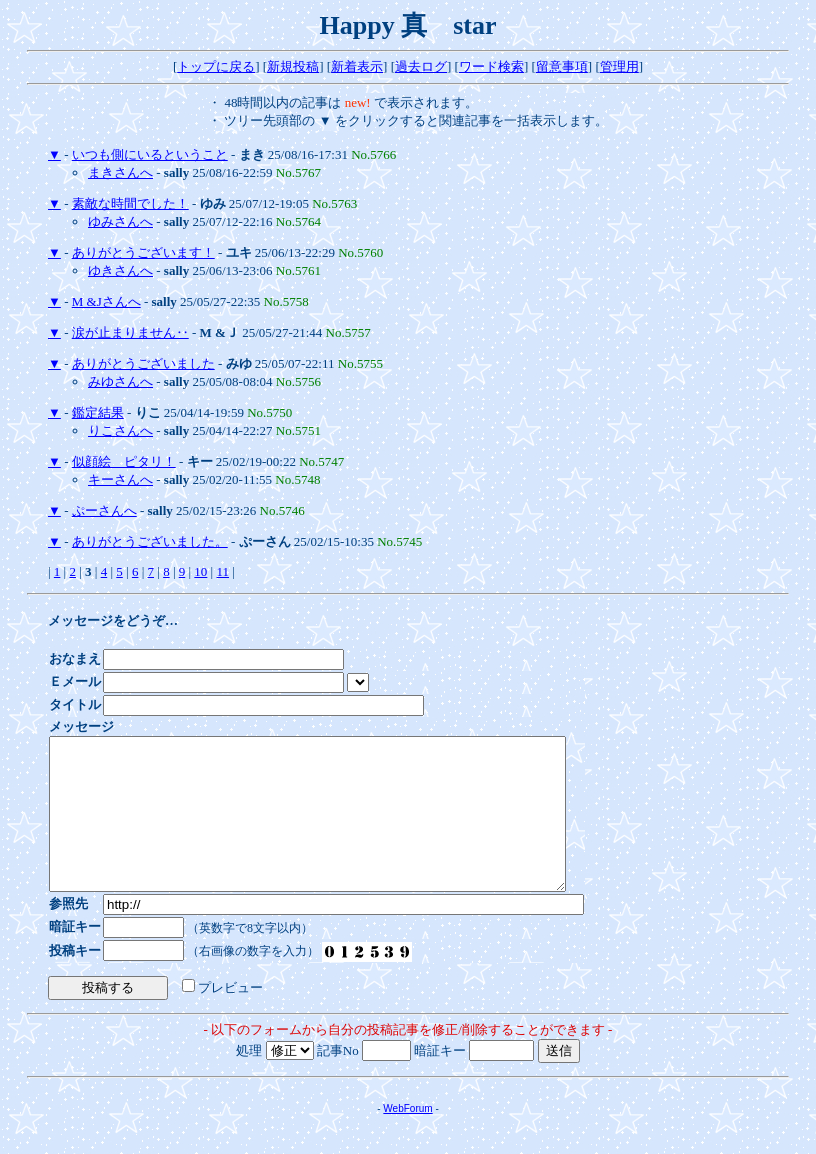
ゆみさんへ (120, 221)
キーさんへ (120, 479)
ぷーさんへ (104, 510)
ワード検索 (491, 66)
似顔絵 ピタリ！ (124, 461)
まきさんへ (120, 172)
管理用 (619, 66)
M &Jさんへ (106, 301)
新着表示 (357, 66)
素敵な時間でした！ (130, 203)
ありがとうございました (143, 363)
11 (222, 571)
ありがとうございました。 (150, 541)
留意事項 (562, 66)
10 (200, 571)
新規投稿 (293, 66)
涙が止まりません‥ (130, 332)
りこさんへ (120, 430)
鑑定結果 (98, 412)
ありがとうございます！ (143, 252)
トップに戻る (216, 66)
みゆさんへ (120, 381)
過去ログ (421, 66)
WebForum (407, 1138)
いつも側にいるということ (150, 154)
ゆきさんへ (120, 270)
